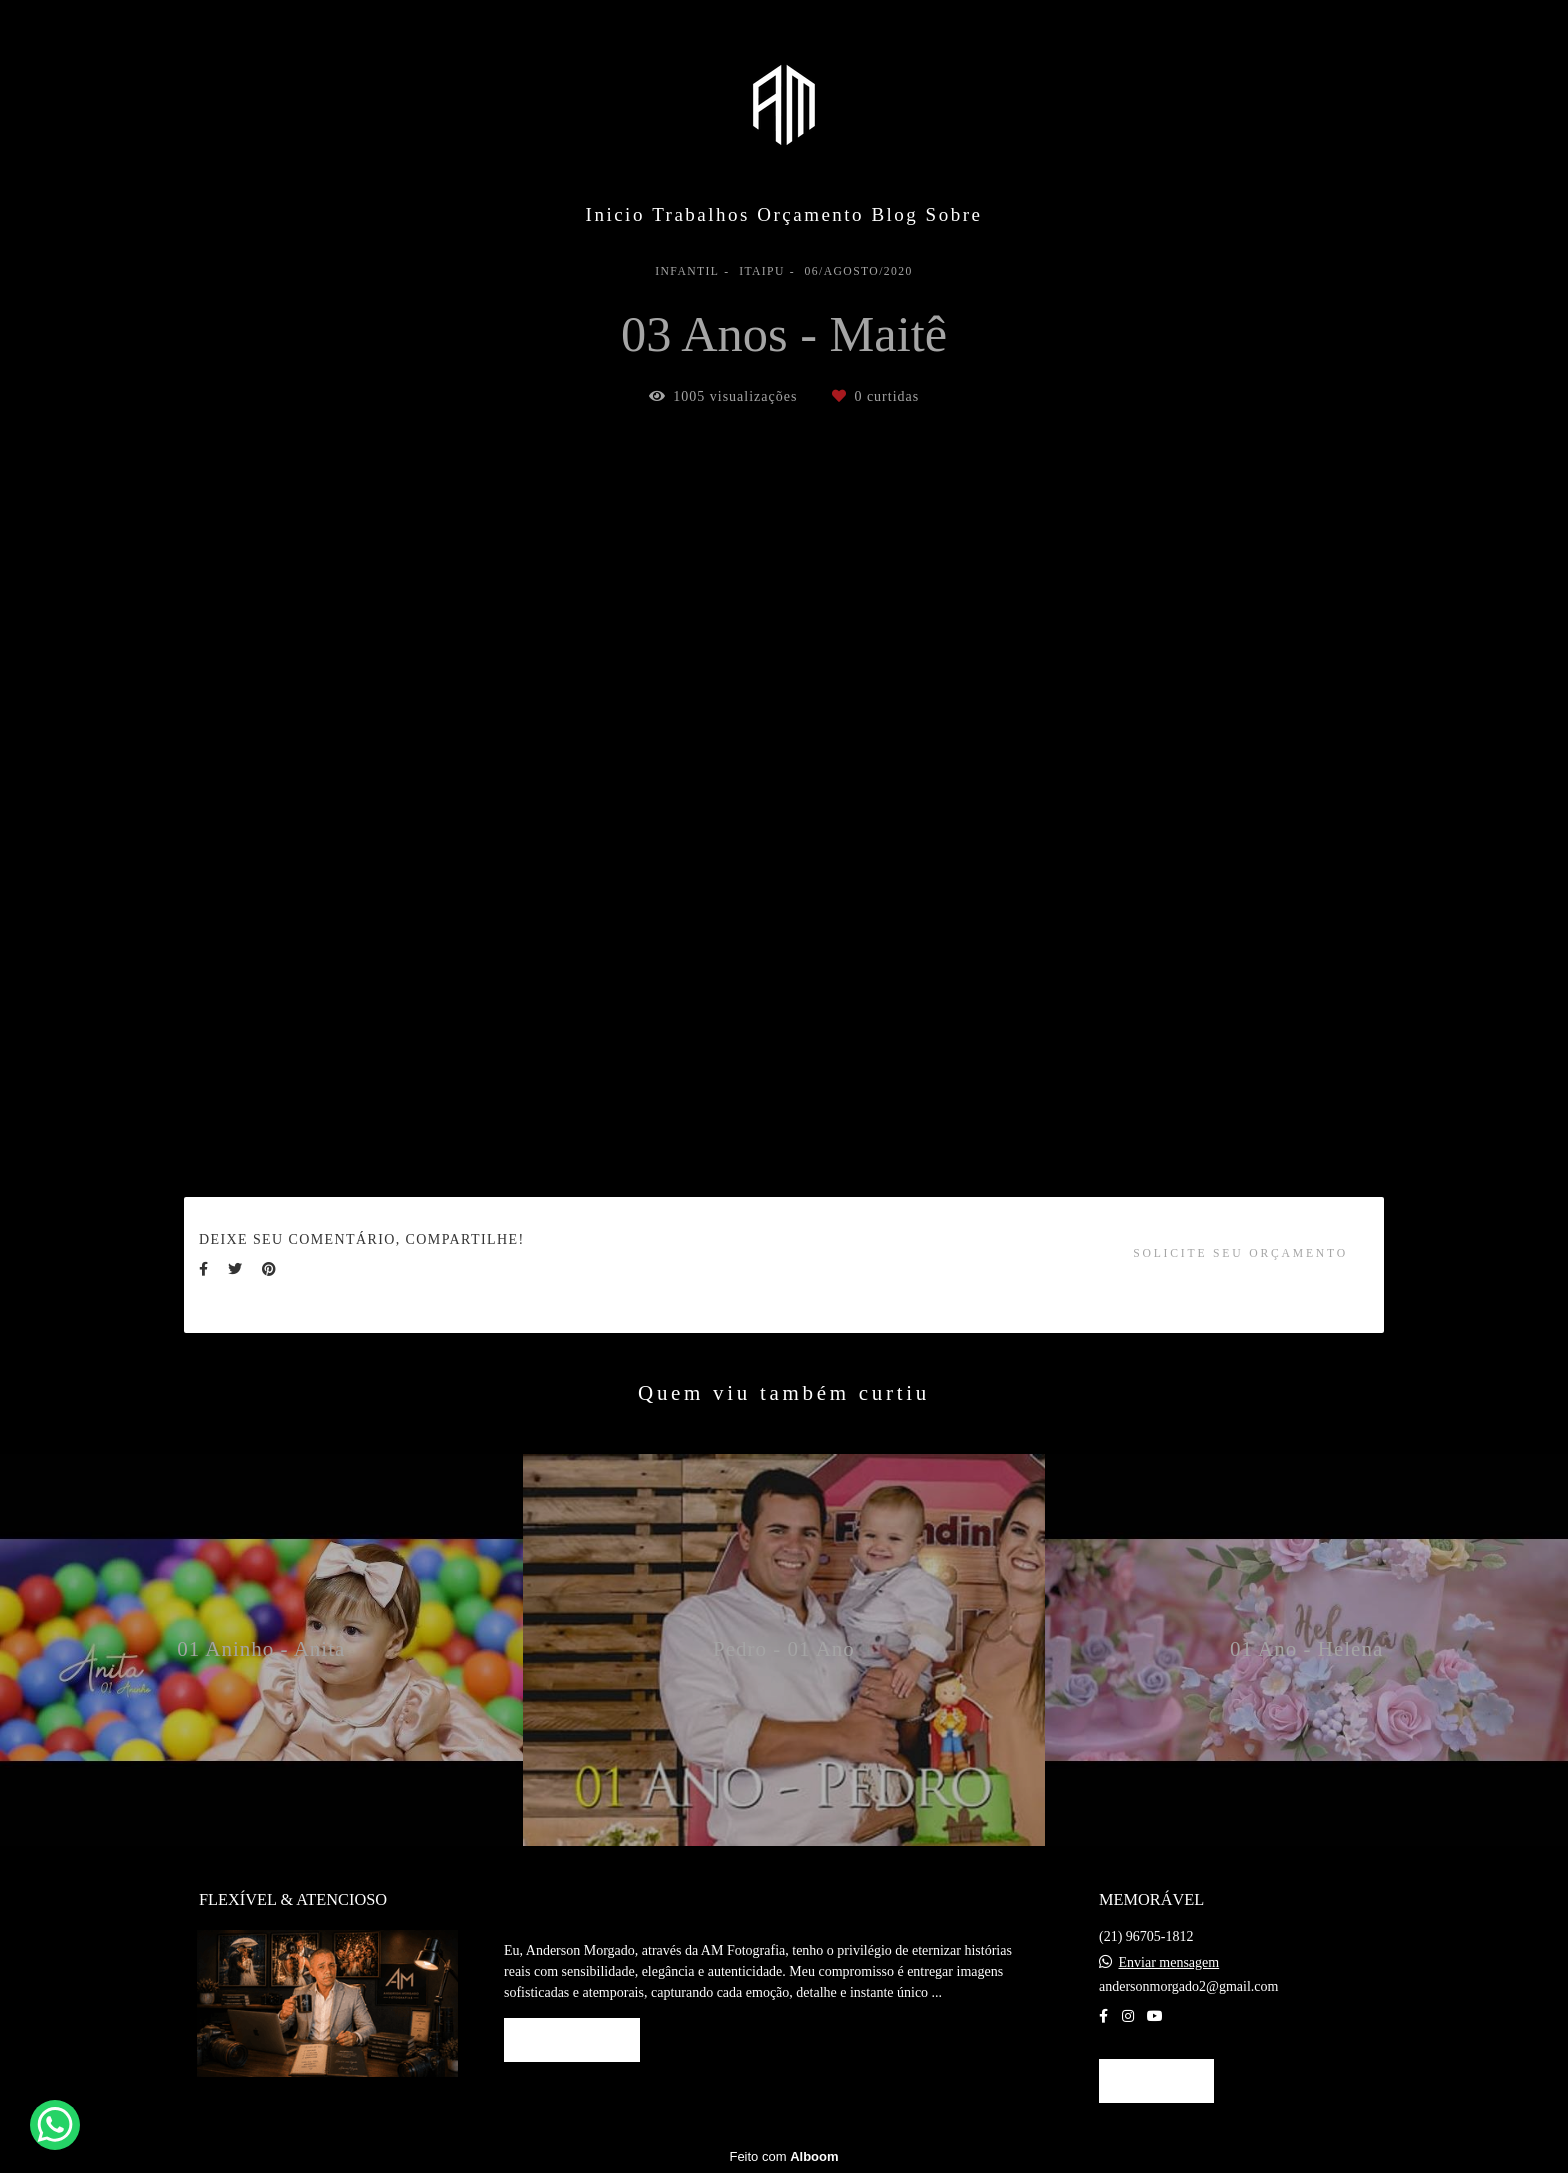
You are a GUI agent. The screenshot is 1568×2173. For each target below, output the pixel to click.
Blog (894, 214)
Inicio (615, 214)
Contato (1156, 2080)
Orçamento (810, 214)
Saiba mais (572, 2039)
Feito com (783, 2156)
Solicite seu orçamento (1240, 1253)
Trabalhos (701, 214)
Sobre (954, 214)
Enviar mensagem (1169, 1963)
